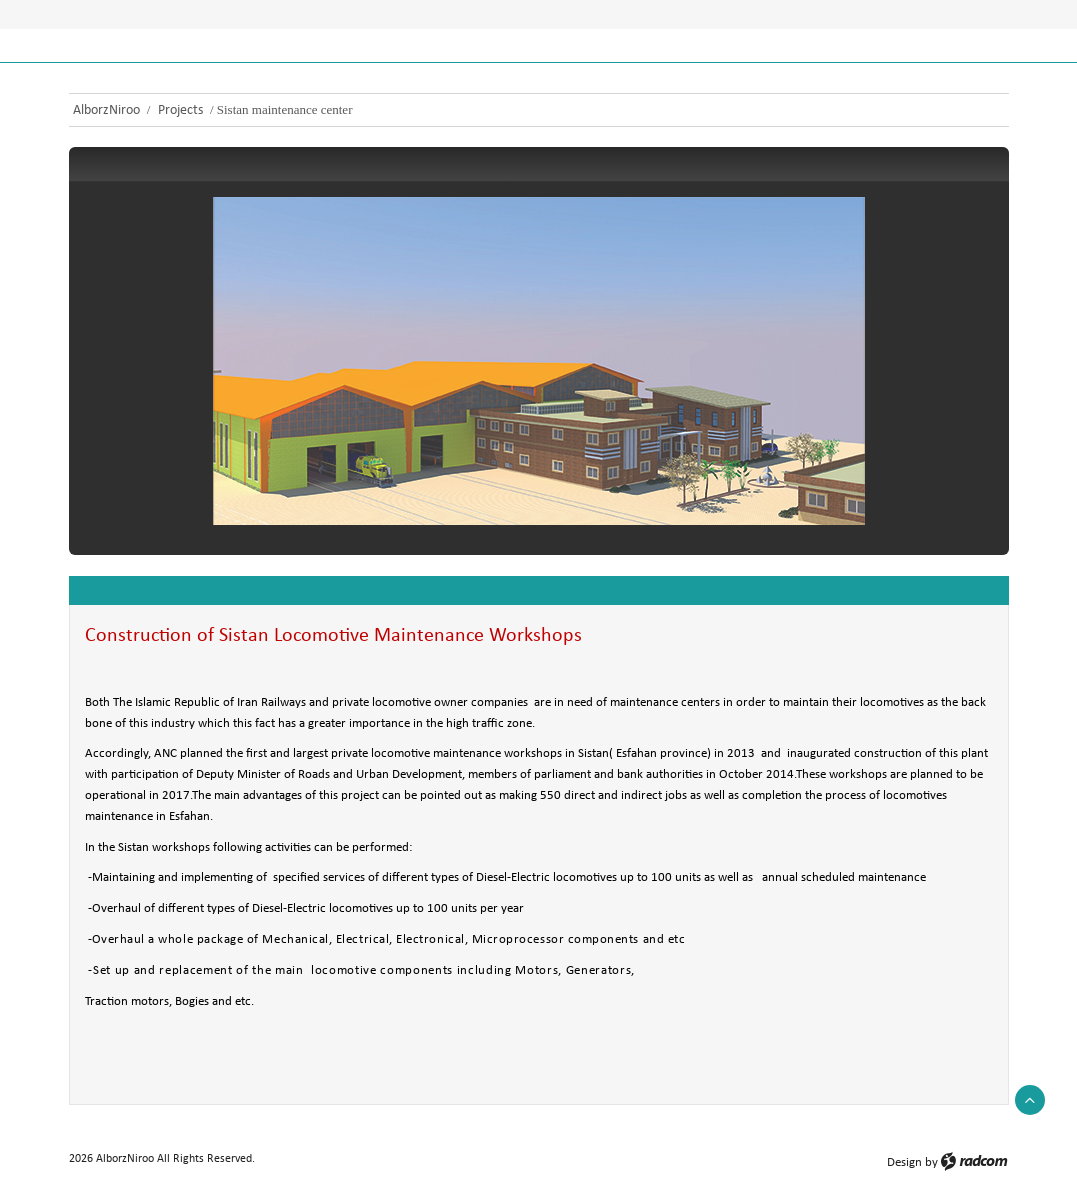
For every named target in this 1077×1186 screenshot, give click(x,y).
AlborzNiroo (106, 110)
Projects (180, 110)
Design (904, 1162)
